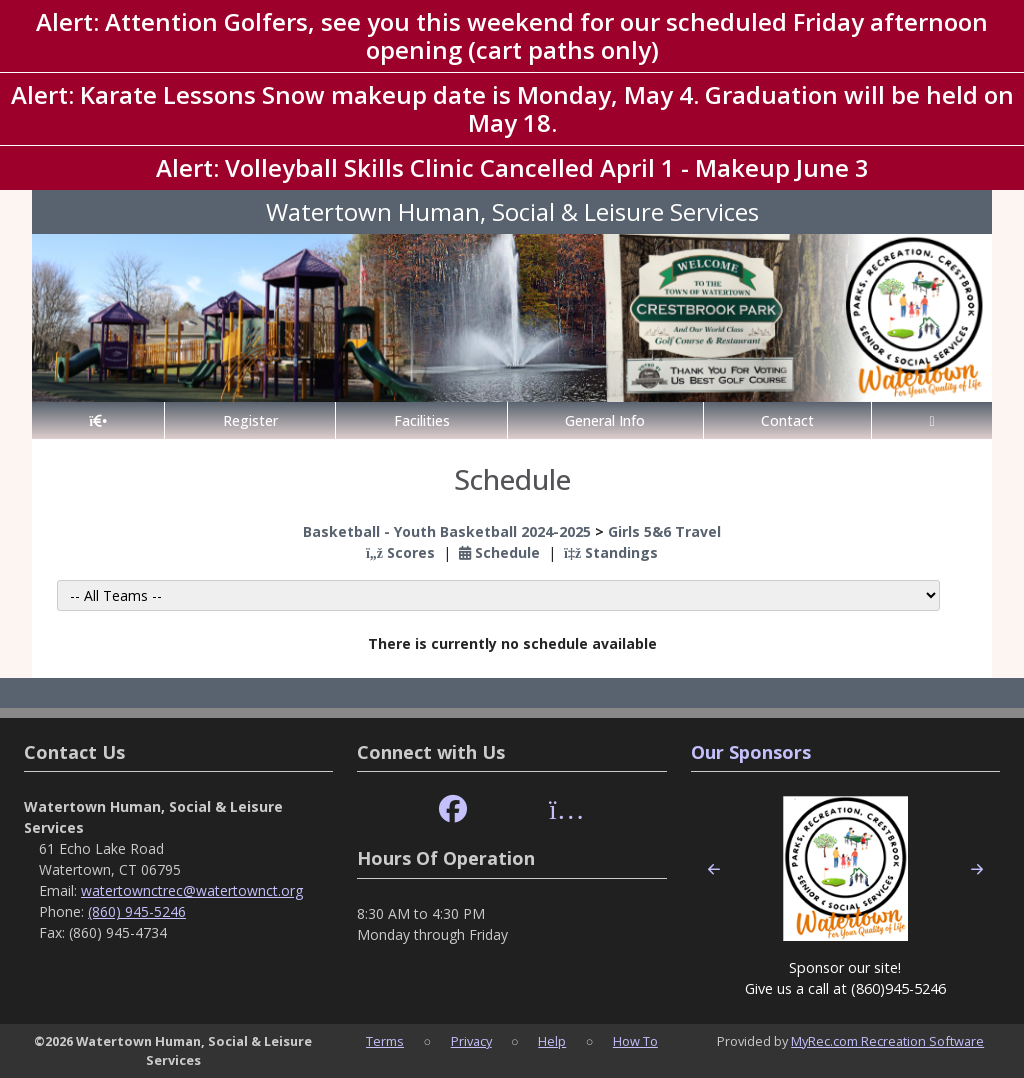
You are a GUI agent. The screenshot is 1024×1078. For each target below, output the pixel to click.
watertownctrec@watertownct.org (192, 890)
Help (552, 1041)
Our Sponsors (751, 752)
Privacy (471, 1041)
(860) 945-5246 (137, 911)
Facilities (422, 420)
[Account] (932, 420)
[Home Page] (98, 420)
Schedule (499, 552)
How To (635, 1041)
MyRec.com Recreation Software (887, 1041)
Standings (611, 552)
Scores (400, 552)
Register (250, 420)
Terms (385, 1041)
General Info (605, 420)
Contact (787, 420)
